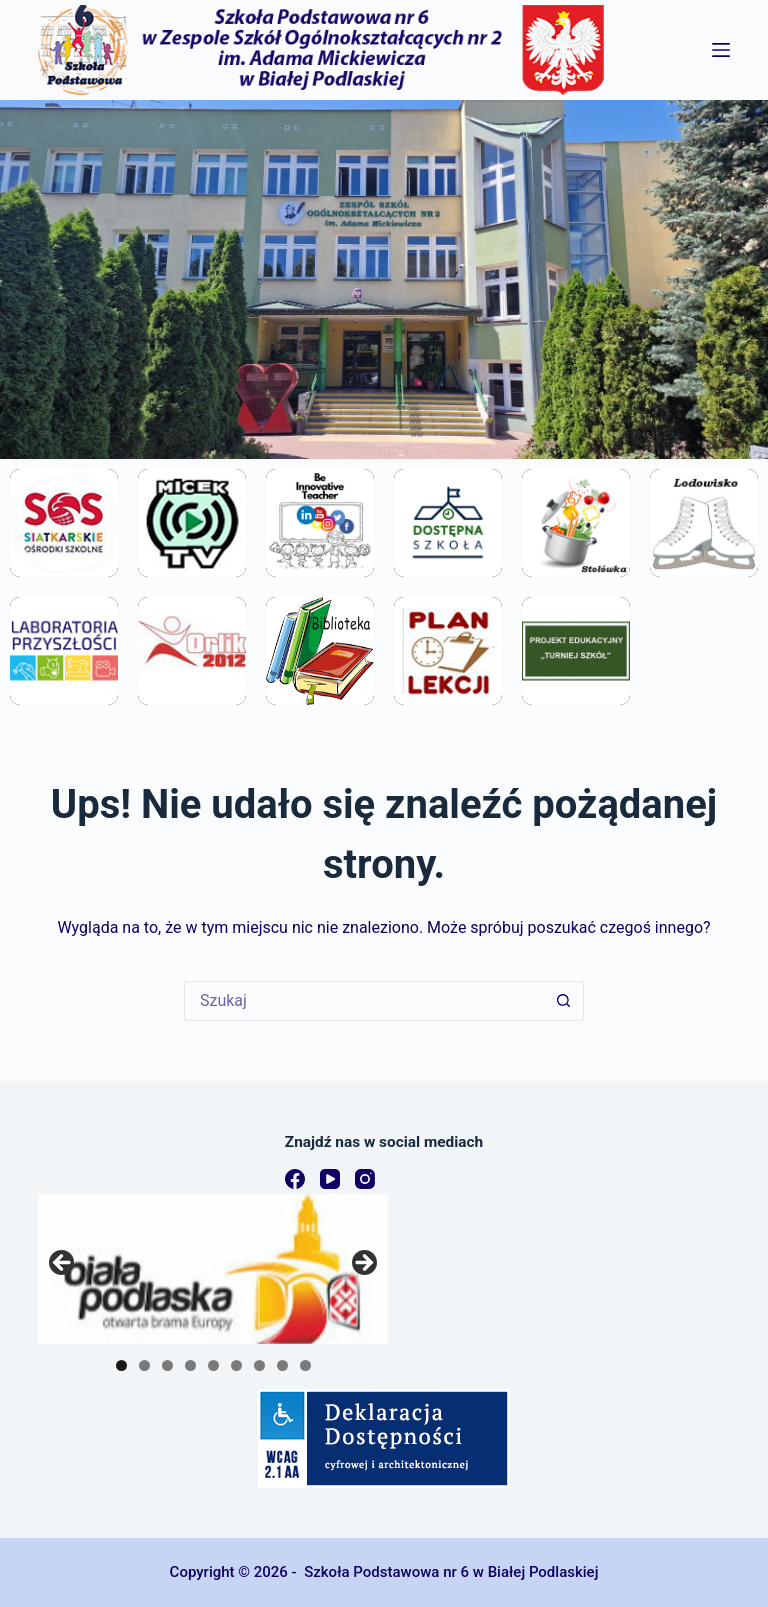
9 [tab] (305, 1365)
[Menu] (721, 50)
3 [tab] (167, 1365)
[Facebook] (295, 1179)
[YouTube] (330, 1179)
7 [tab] (259, 1365)
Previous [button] (63, 1264)
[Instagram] (365, 1179)
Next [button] (363, 1264)
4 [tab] (190, 1365)
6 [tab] (236, 1365)
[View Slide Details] (213, 1269)
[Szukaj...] (364, 1001)
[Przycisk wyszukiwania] (564, 1001)
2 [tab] (144, 1365)
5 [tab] (213, 1365)
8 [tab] (282, 1365)
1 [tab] (121, 1365)
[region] (213, 1269)
